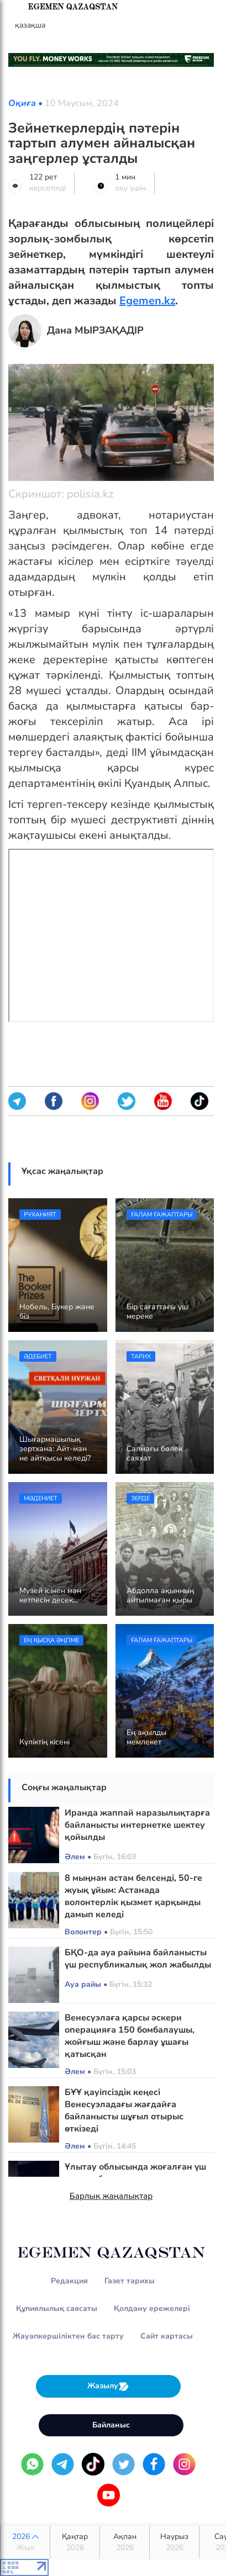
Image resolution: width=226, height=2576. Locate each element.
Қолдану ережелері (152, 2308)
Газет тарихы (129, 2281)
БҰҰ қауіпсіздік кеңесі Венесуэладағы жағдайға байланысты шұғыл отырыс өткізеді (124, 2110)
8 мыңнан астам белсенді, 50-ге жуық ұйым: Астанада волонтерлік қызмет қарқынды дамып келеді (133, 1896)
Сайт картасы (166, 2336)
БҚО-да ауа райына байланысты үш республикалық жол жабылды (138, 1958)
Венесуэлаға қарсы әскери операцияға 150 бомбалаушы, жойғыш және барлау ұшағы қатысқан (130, 2036)
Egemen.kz (147, 300)
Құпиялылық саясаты (56, 2308)
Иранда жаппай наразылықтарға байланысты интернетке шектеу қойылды (137, 1825)
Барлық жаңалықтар (111, 2196)
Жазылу (108, 2386)
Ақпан (125, 2542)
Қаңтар (75, 2542)
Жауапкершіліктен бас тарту (68, 2336)
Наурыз (174, 2542)
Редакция (69, 2281)
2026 (25, 2542)
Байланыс (111, 2425)
